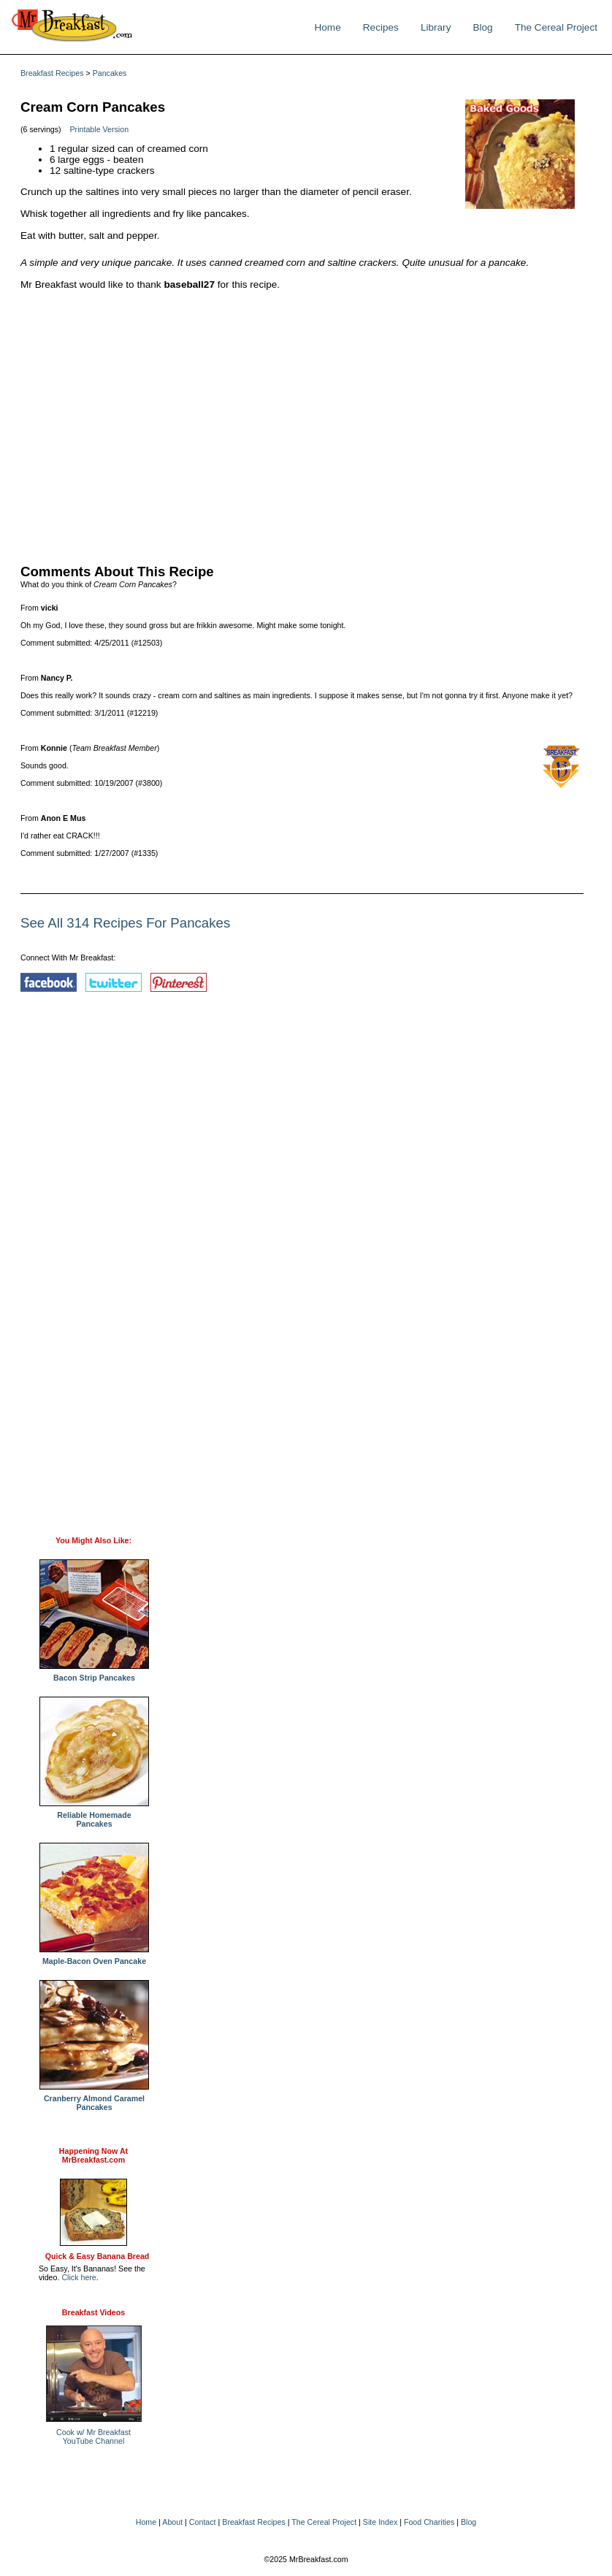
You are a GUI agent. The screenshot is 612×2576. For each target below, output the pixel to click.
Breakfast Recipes (51, 73)
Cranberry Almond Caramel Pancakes (94, 2099)
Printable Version (99, 129)
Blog (482, 27)
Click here (78, 2277)
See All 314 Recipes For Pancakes (125, 922)
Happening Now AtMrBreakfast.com (93, 2155)
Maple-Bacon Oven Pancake (94, 1957)
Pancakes (110, 73)
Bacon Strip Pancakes (94, 1674)
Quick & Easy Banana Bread (97, 2256)
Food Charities (429, 2522)
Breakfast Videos (93, 2312)
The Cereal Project (556, 27)
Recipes (381, 27)
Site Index (380, 2522)
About (172, 2522)
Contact (202, 2522)
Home (327, 27)
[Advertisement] (302, 423)
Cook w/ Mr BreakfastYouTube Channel (93, 2436)
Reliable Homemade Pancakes (94, 1815)
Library (436, 27)
